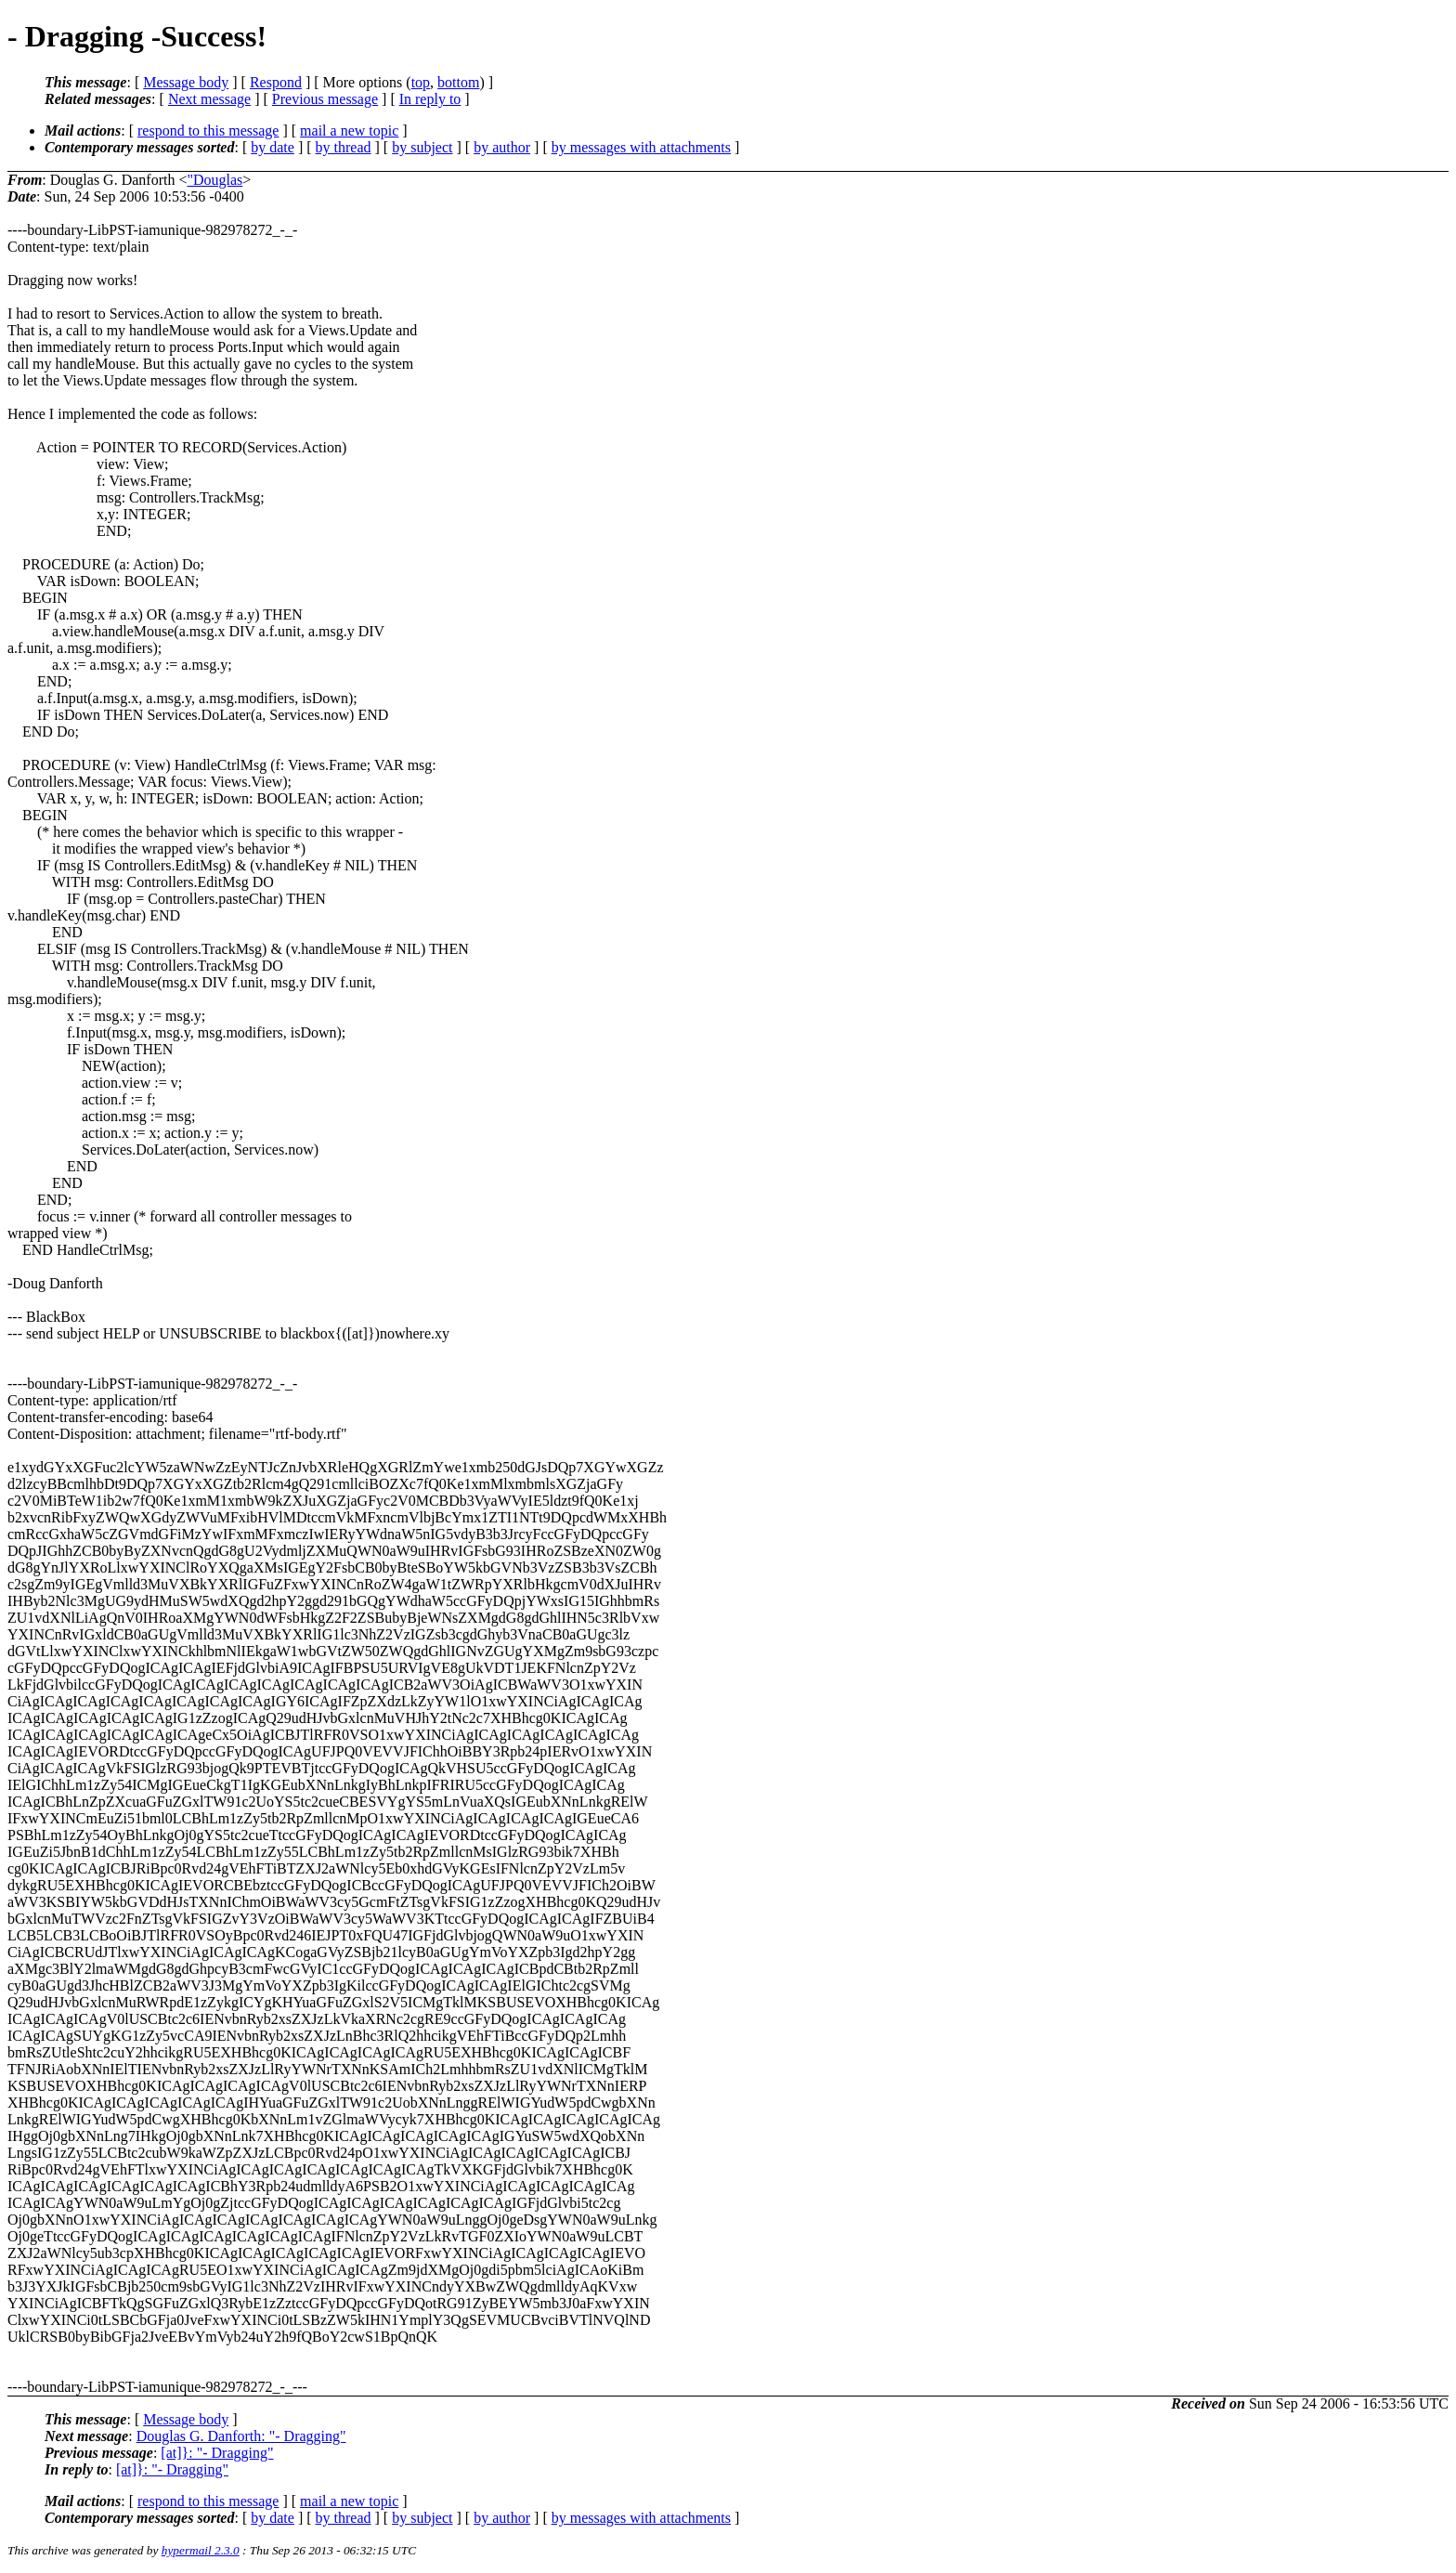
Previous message (325, 99)
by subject (422, 147)
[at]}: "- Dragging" (217, 2453)
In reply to (430, 99)
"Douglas (214, 180)
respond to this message (208, 130)
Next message (209, 99)
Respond (276, 82)
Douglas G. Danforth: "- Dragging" (241, 2436)
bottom (458, 82)
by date (272, 147)
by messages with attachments (641, 147)
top (420, 82)
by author (502, 147)
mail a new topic (349, 130)
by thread (343, 147)
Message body (185, 82)
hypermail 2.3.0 (201, 2550)
